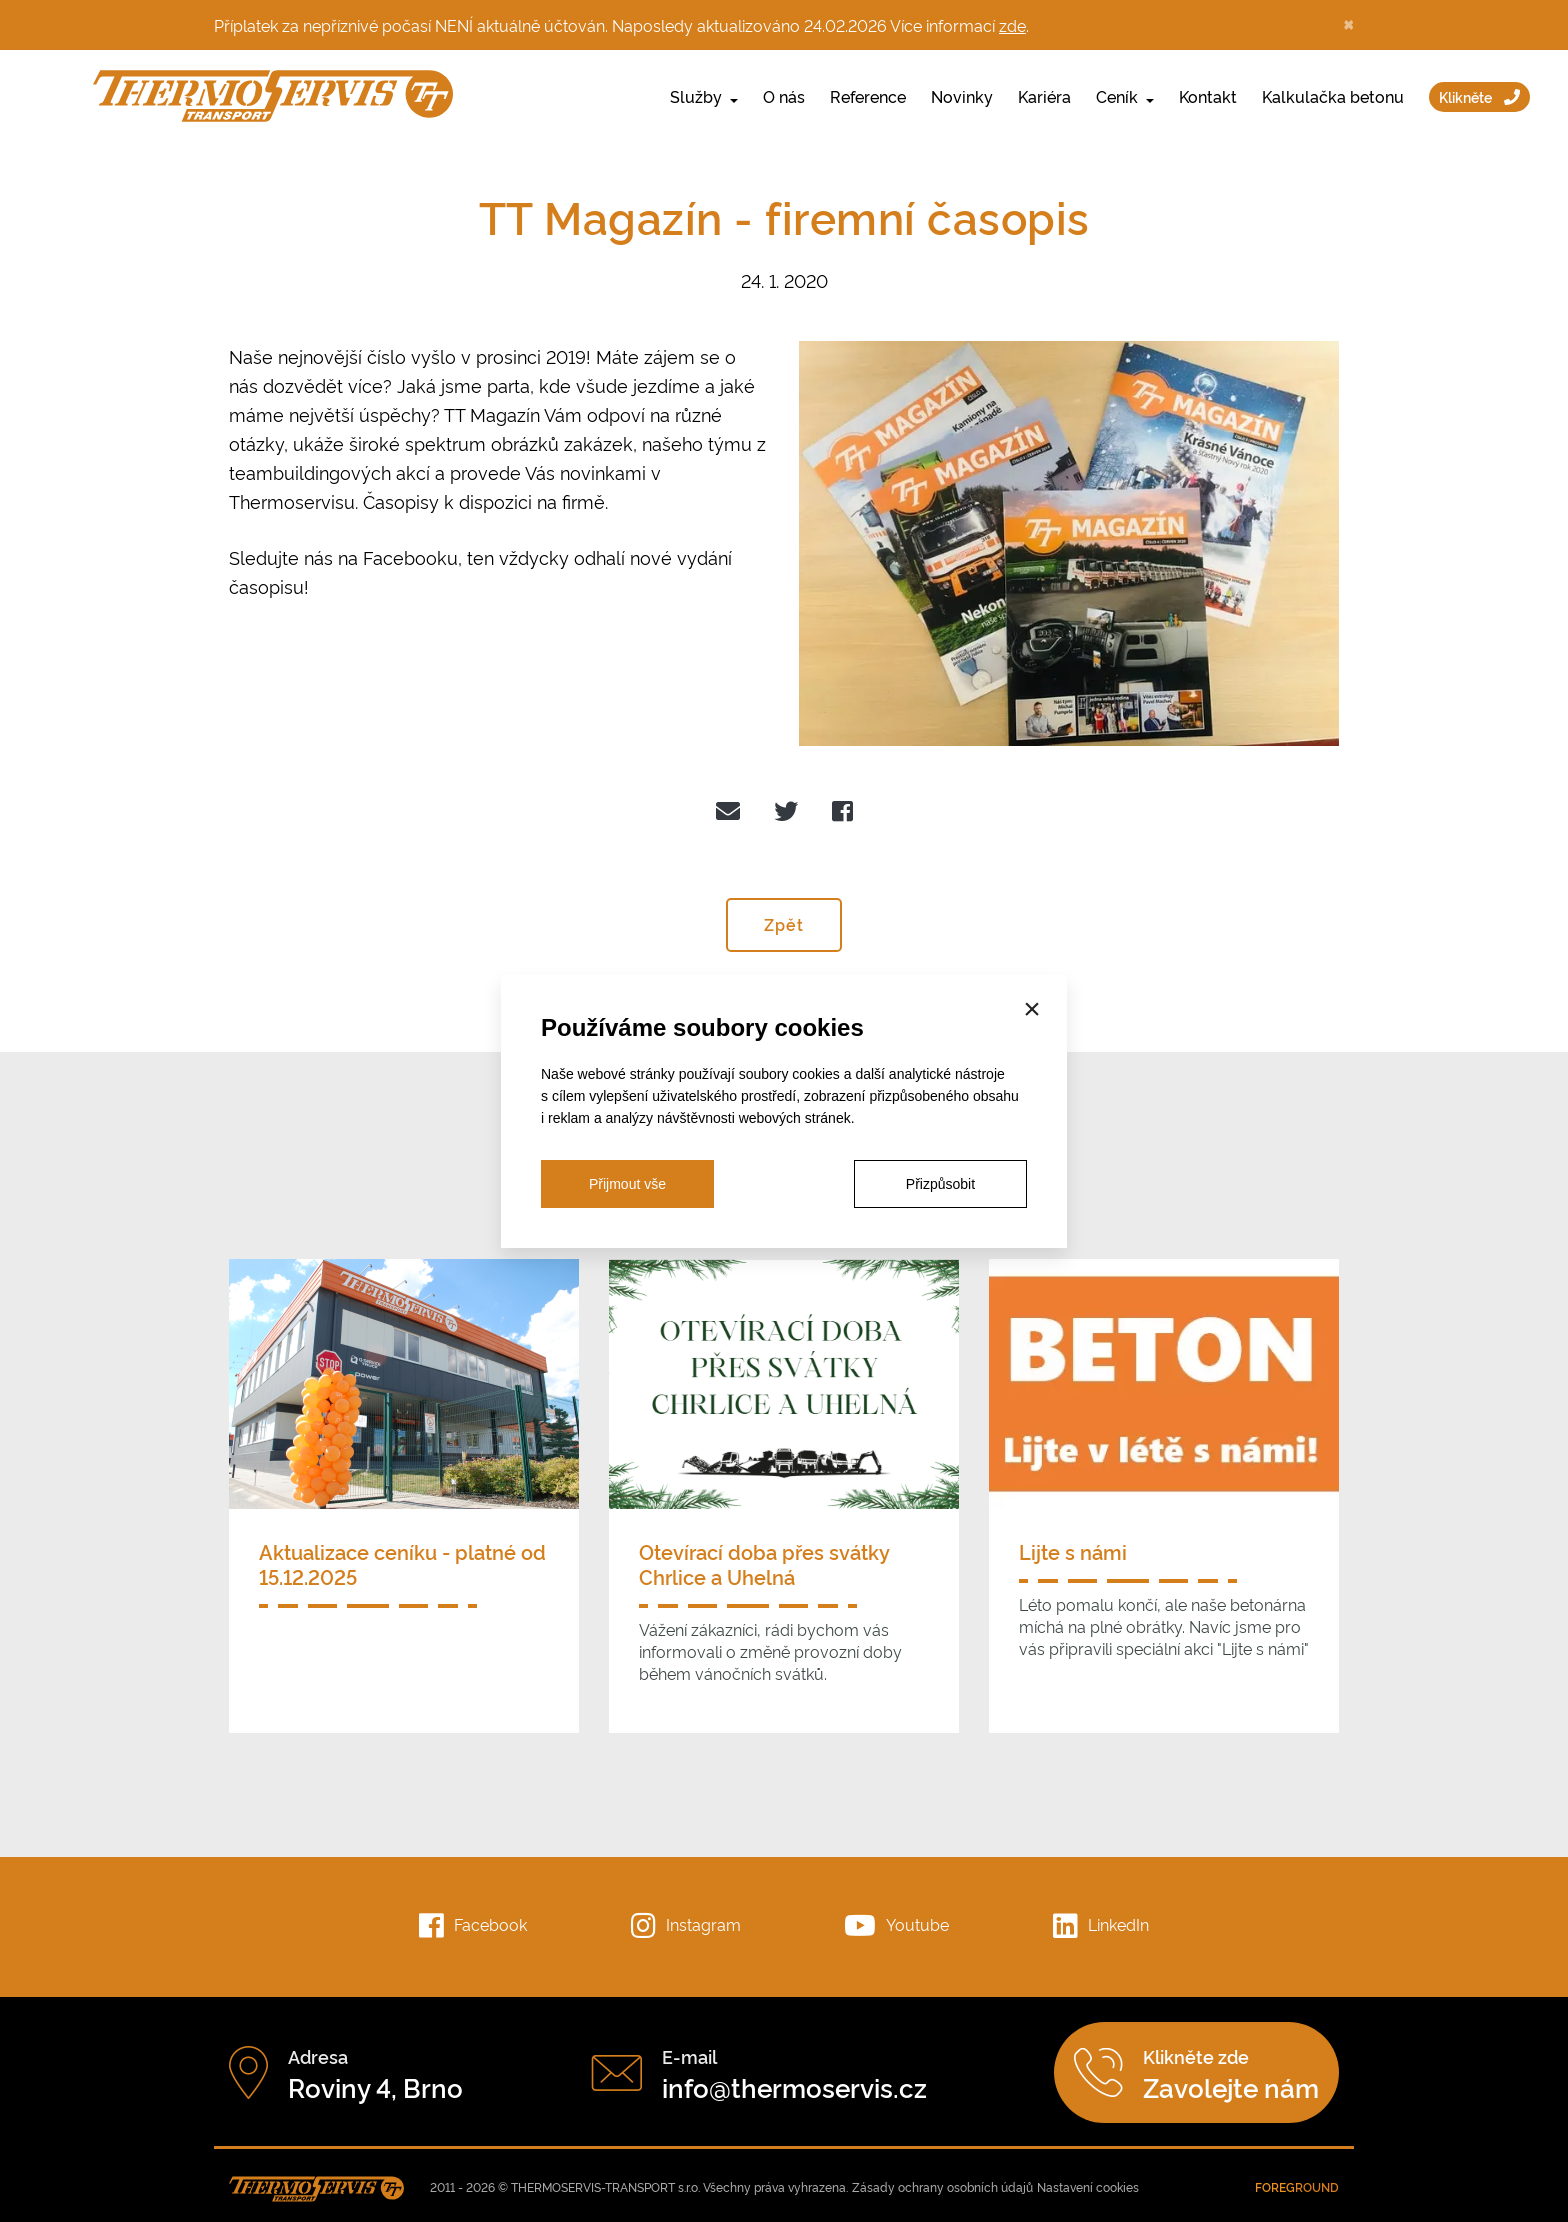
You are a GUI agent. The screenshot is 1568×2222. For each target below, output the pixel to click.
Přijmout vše (627, 1184)
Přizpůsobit (940, 1184)
